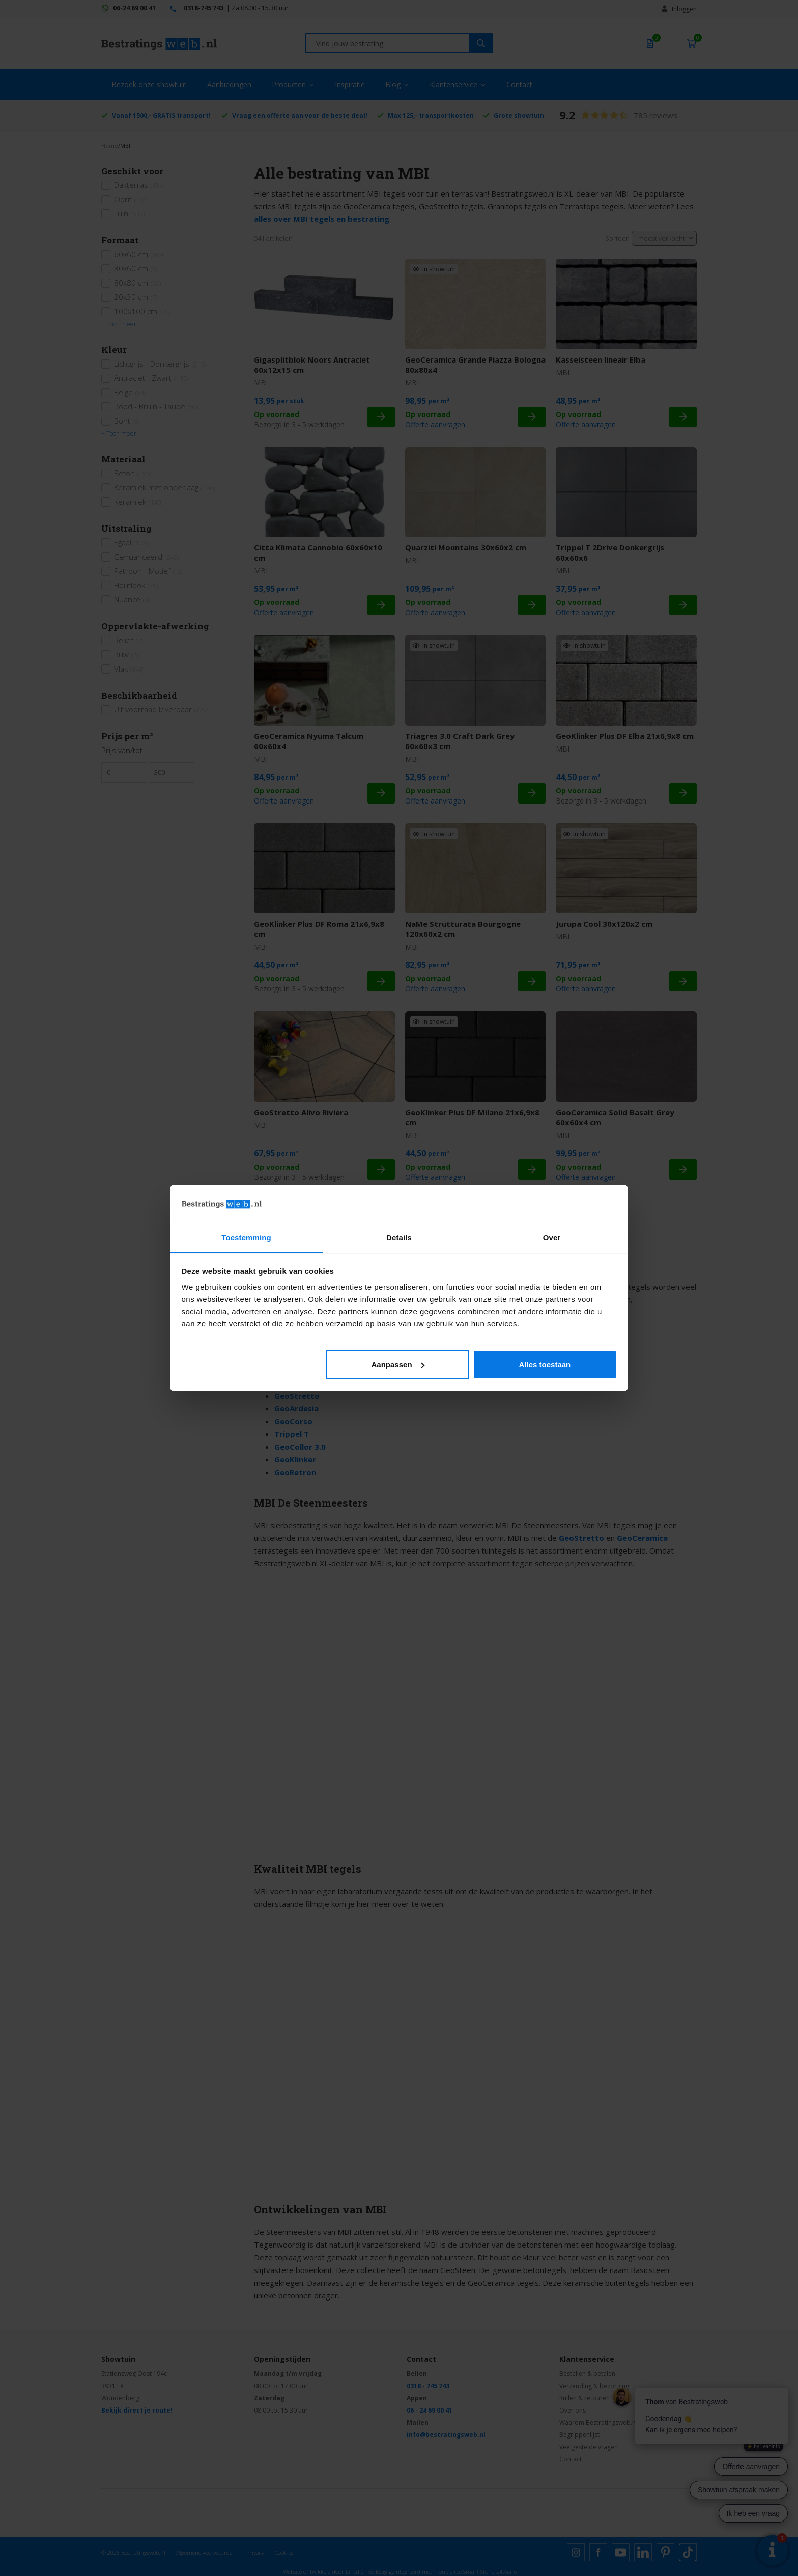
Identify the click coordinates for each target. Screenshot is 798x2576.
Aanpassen (398, 1364)
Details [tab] (399, 1237)
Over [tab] (552, 1237)
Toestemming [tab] (246, 1237)
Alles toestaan (545, 1364)
